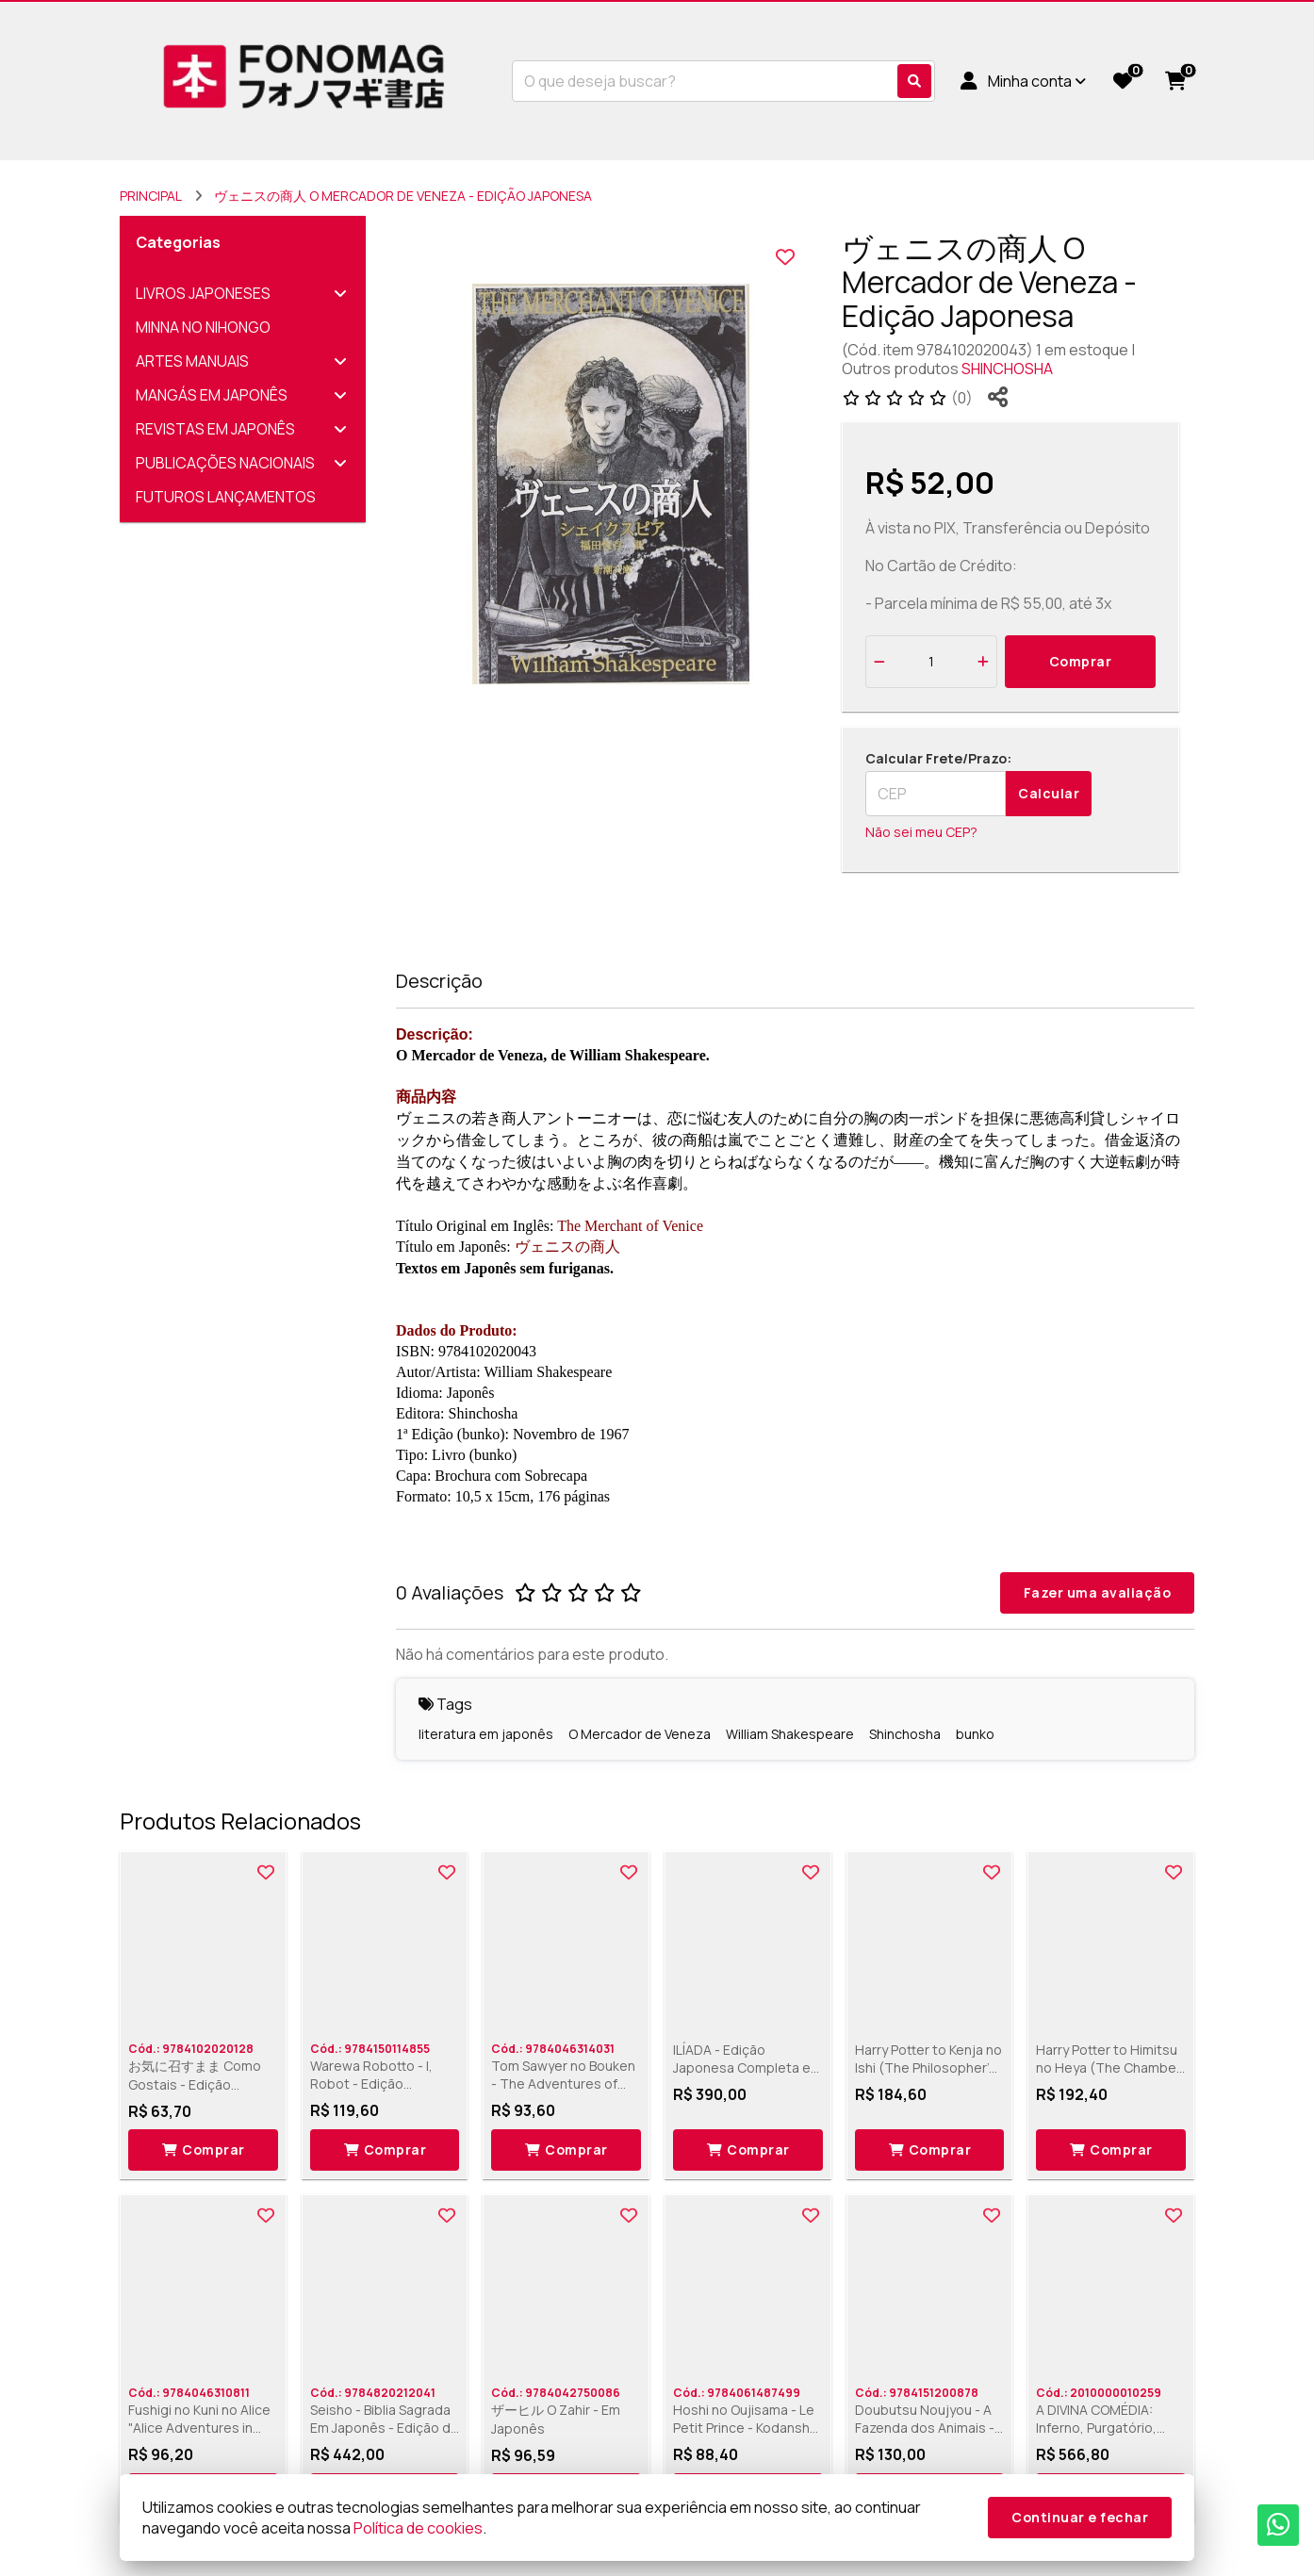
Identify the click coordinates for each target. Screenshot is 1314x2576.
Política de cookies (418, 2528)
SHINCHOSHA (1007, 368)
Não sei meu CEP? (921, 832)
